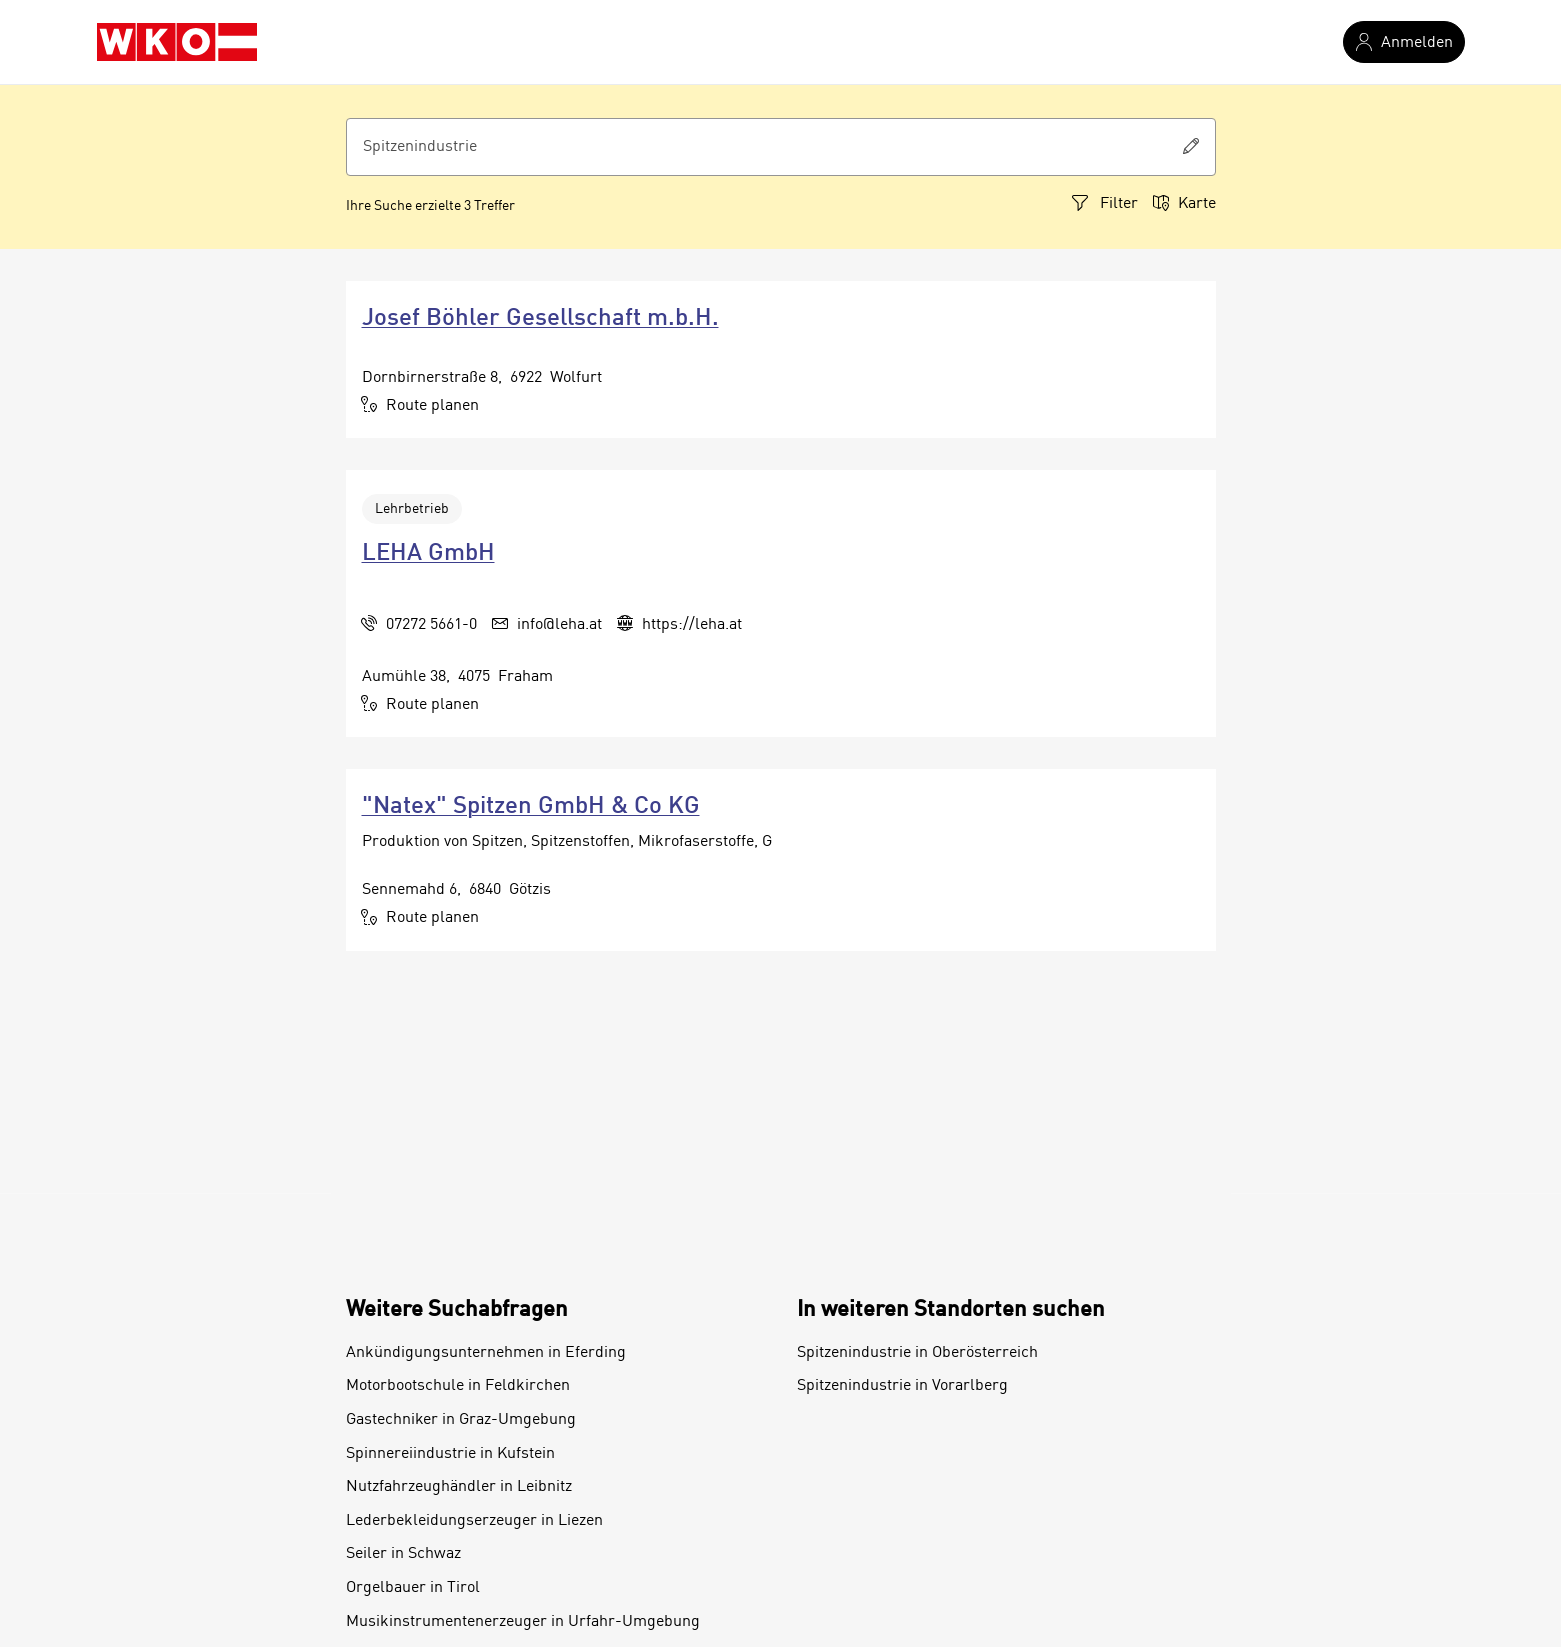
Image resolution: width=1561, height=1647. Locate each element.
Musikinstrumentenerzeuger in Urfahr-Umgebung (523, 1622)
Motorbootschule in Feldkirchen (458, 1386)
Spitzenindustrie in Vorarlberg (902, 1386)
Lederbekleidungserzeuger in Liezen (474, 1521)
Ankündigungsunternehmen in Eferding (486, 1353)
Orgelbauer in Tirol (413, 1588)
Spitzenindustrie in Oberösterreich (917, 1353)
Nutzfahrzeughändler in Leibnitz (459, 1487)
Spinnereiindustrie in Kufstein (450, 1454)
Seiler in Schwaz (403, 1554)
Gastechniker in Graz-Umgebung (461, 1420)
